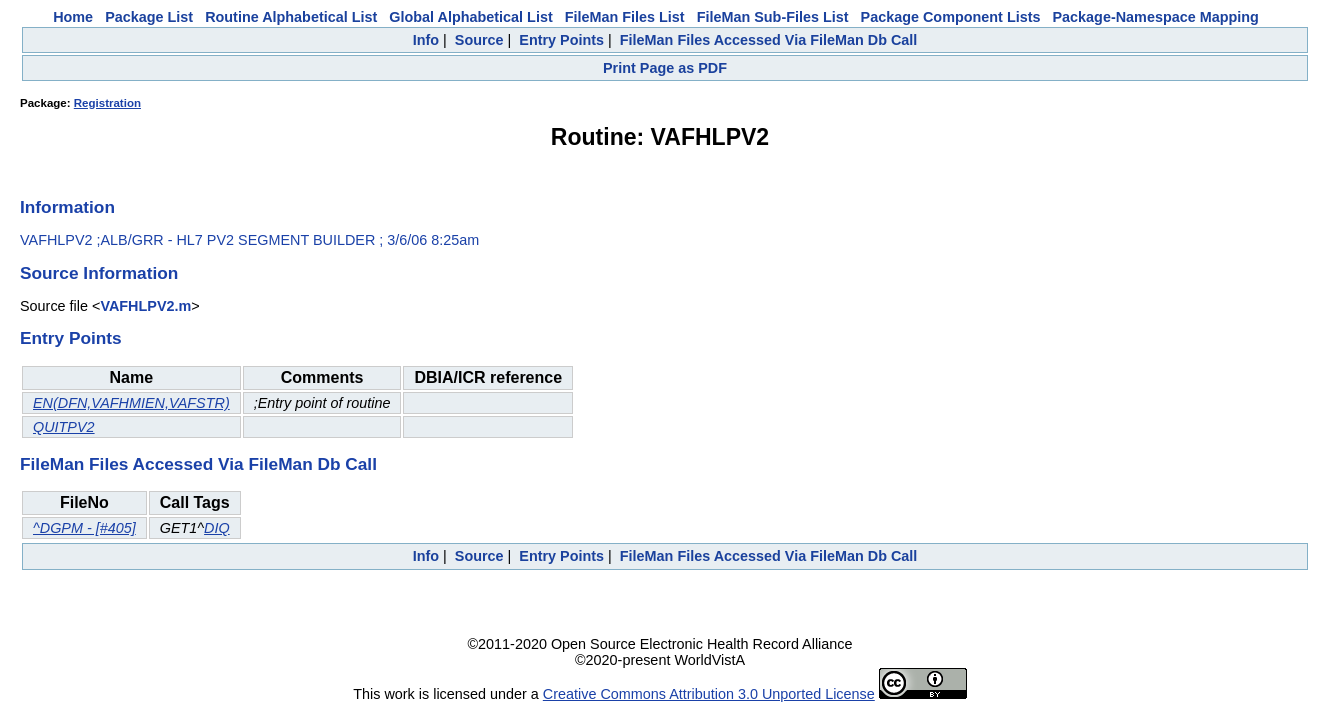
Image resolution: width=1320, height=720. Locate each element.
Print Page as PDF (665, 68)
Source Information (99, 273)
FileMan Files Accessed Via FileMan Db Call (769, 40)
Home (73, 17)
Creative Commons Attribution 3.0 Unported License (709, 694)
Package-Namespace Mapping (1156, 17)
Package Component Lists (951, 17)
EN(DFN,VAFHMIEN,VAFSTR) (131, 403)
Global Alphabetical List (470, 17)
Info (426, 40)
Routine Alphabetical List (291, 17)
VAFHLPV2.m (145, 306)
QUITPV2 (64, 427)
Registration (107, 103)
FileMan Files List (625, 17)
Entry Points (561, 40)
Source (479, 40)
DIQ (217, 528)
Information (67, 207)
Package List (149, 17)
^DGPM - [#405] (84, 528)
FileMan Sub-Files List (773, 17)
